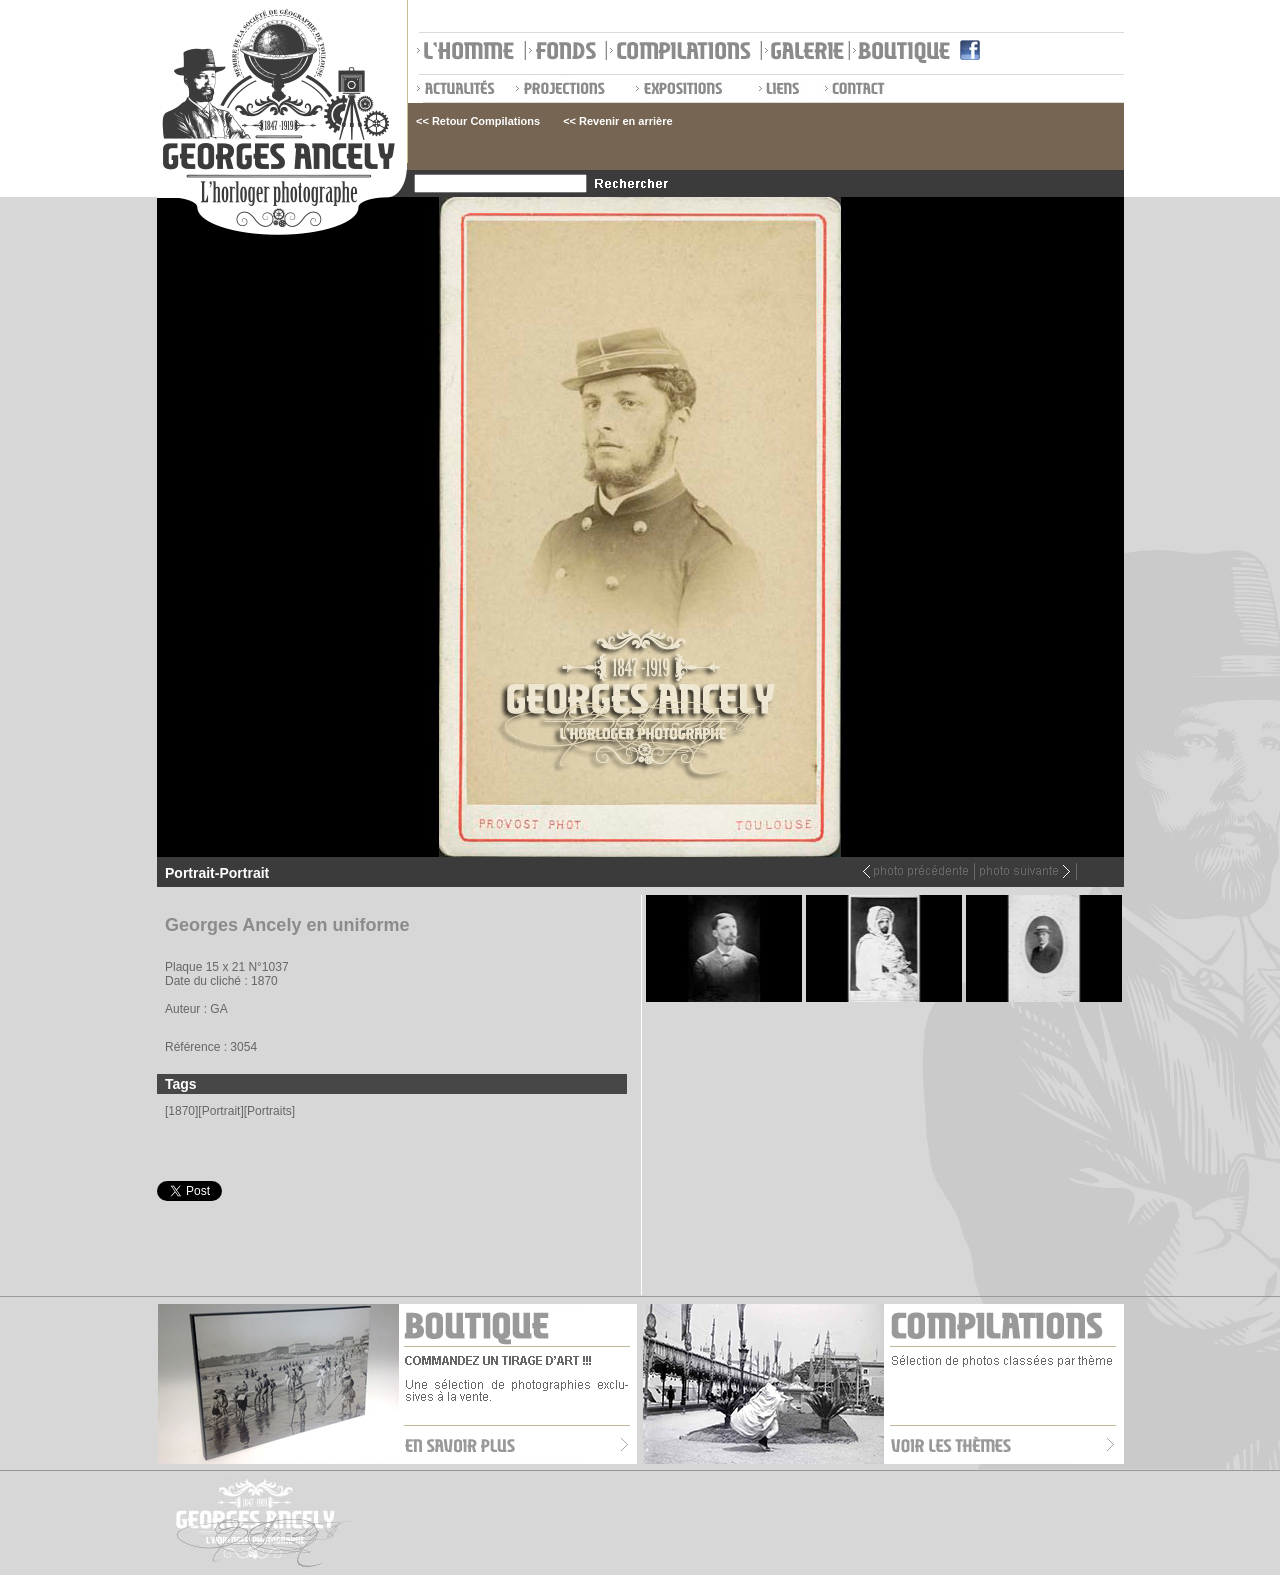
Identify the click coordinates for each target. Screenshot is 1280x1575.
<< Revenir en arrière (617, 121)
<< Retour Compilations (478, 121)
